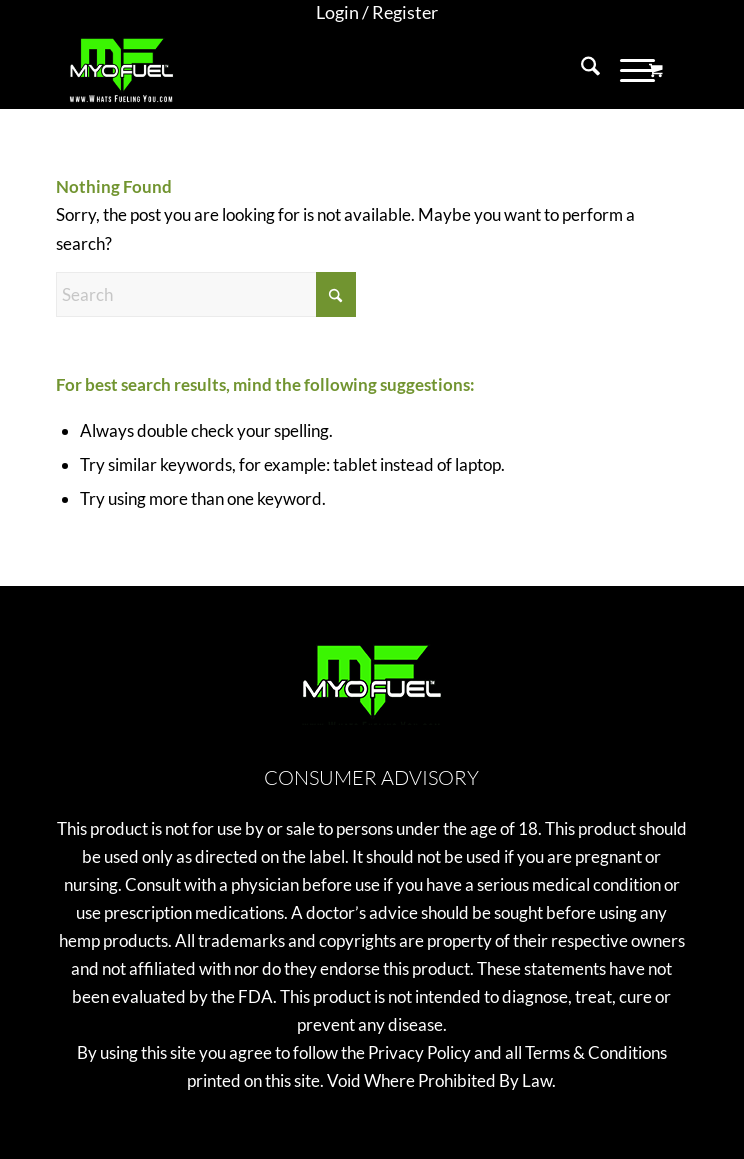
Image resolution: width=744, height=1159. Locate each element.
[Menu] (627, 69)
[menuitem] (377, 13)
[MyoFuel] (309, 69)
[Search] (580, 69)
